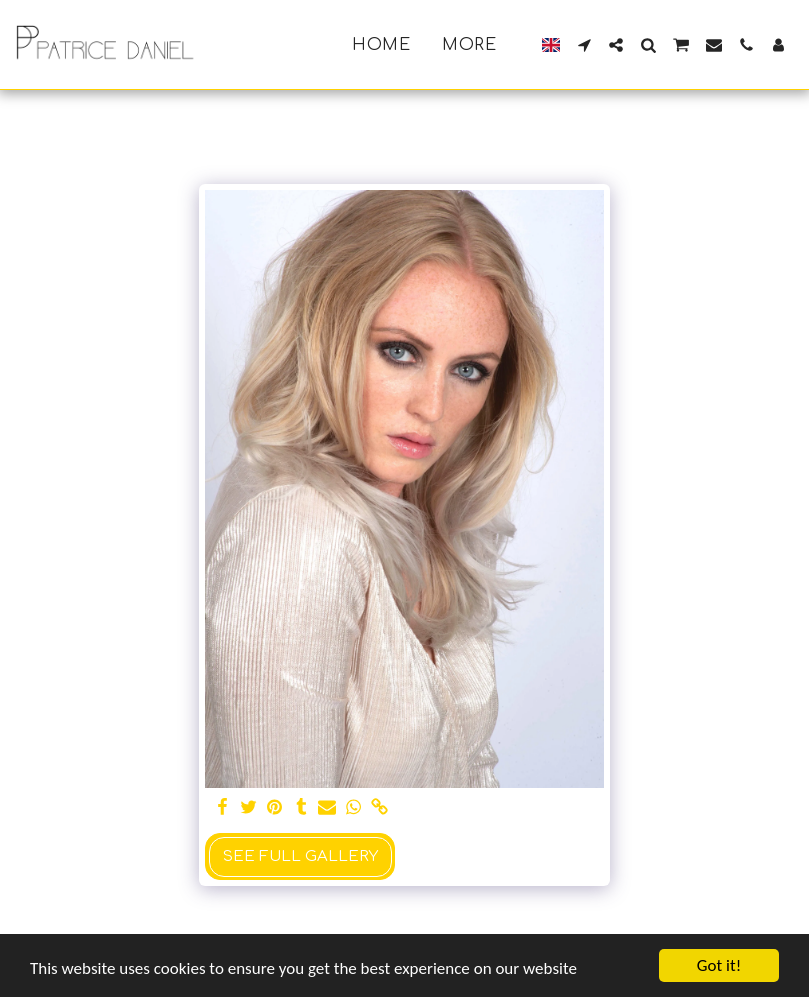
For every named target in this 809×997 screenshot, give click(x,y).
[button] (584, 45)
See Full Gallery (300, 856)
